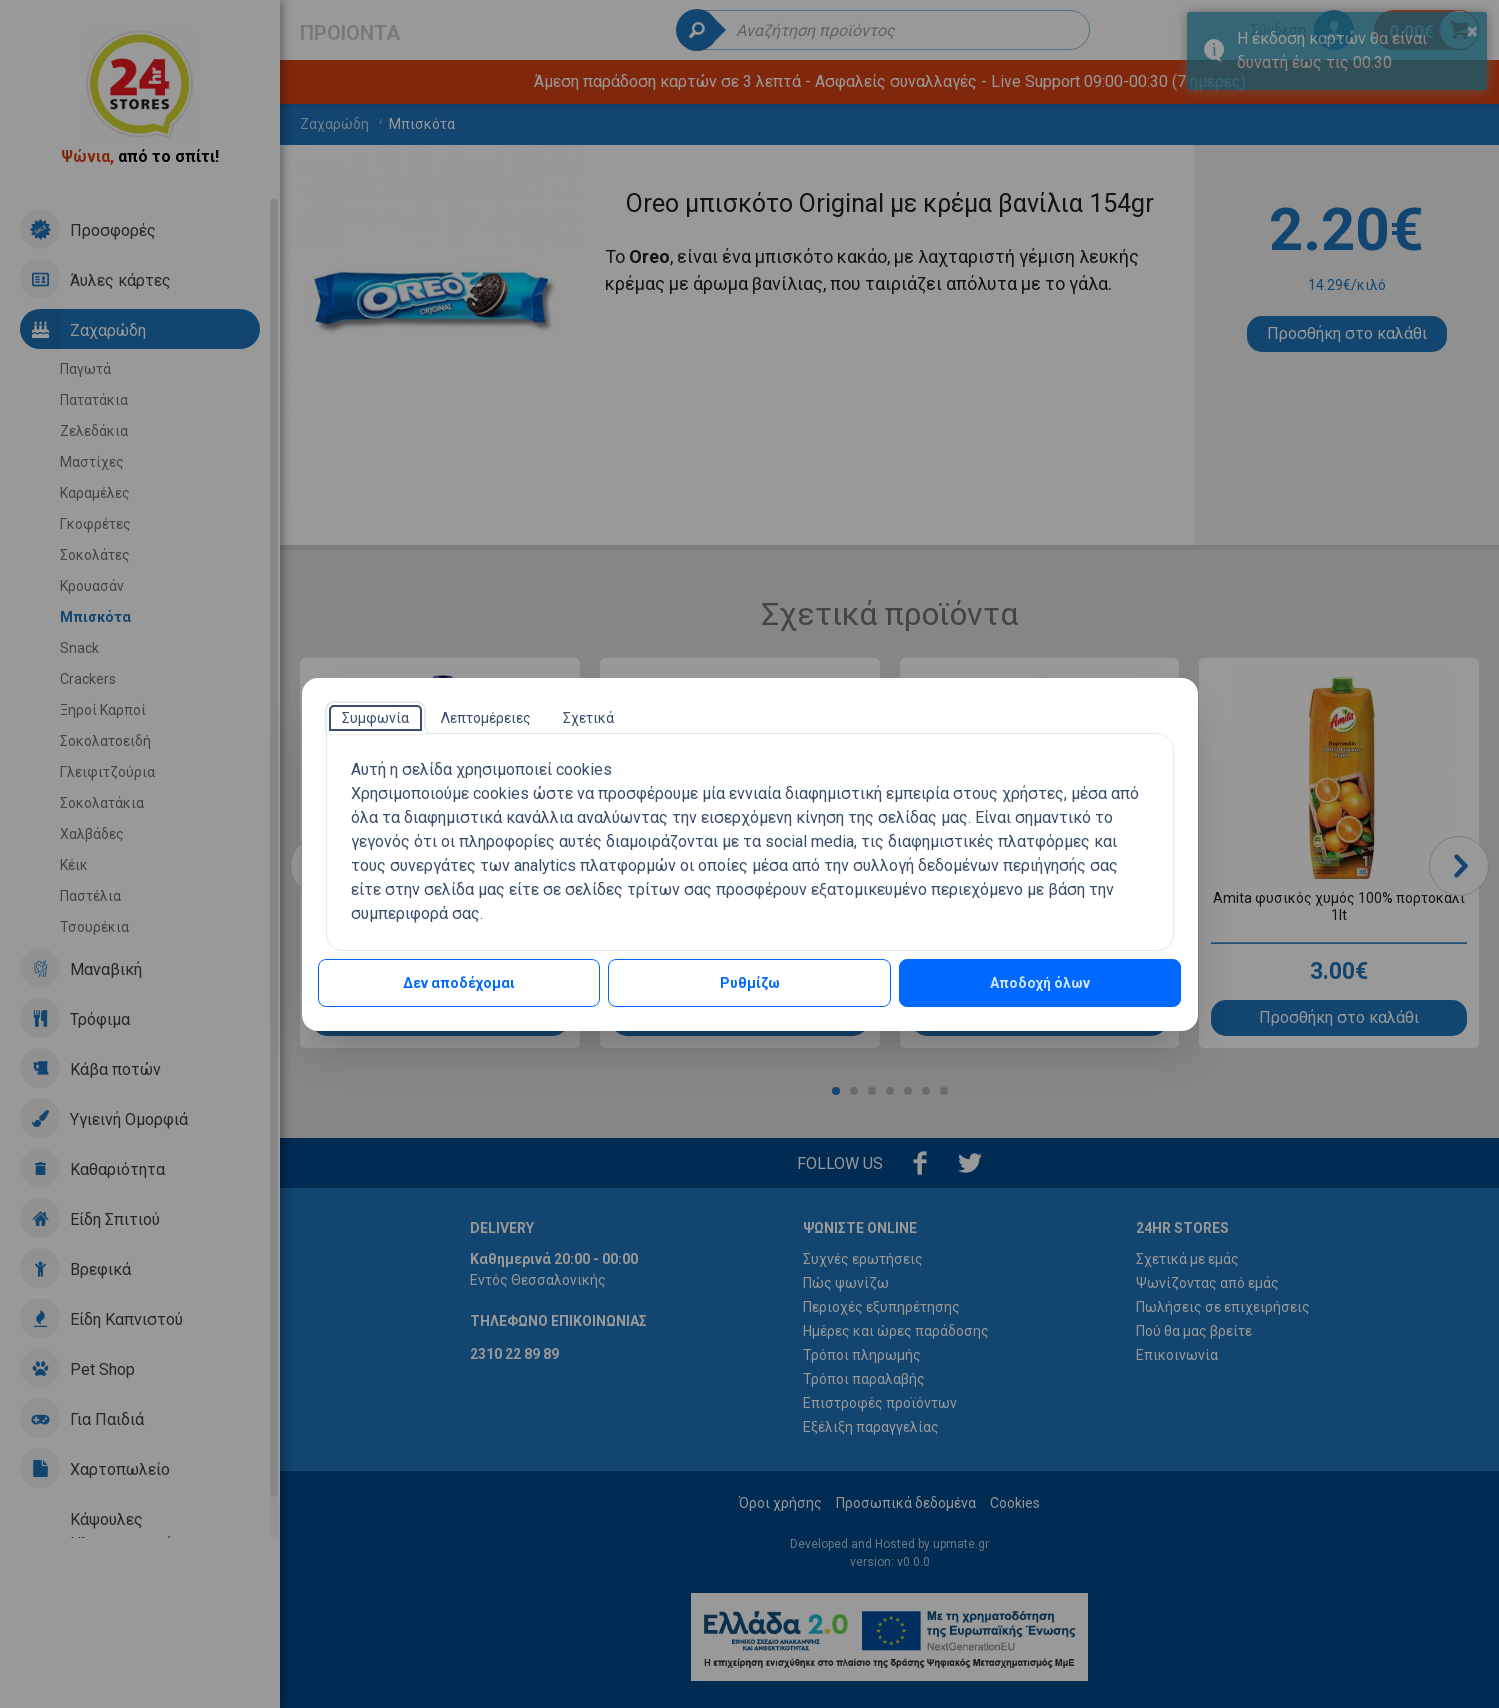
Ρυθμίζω (750, 983)
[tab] (375, 718)
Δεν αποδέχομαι (459, 983)
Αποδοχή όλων (1040, 983)
